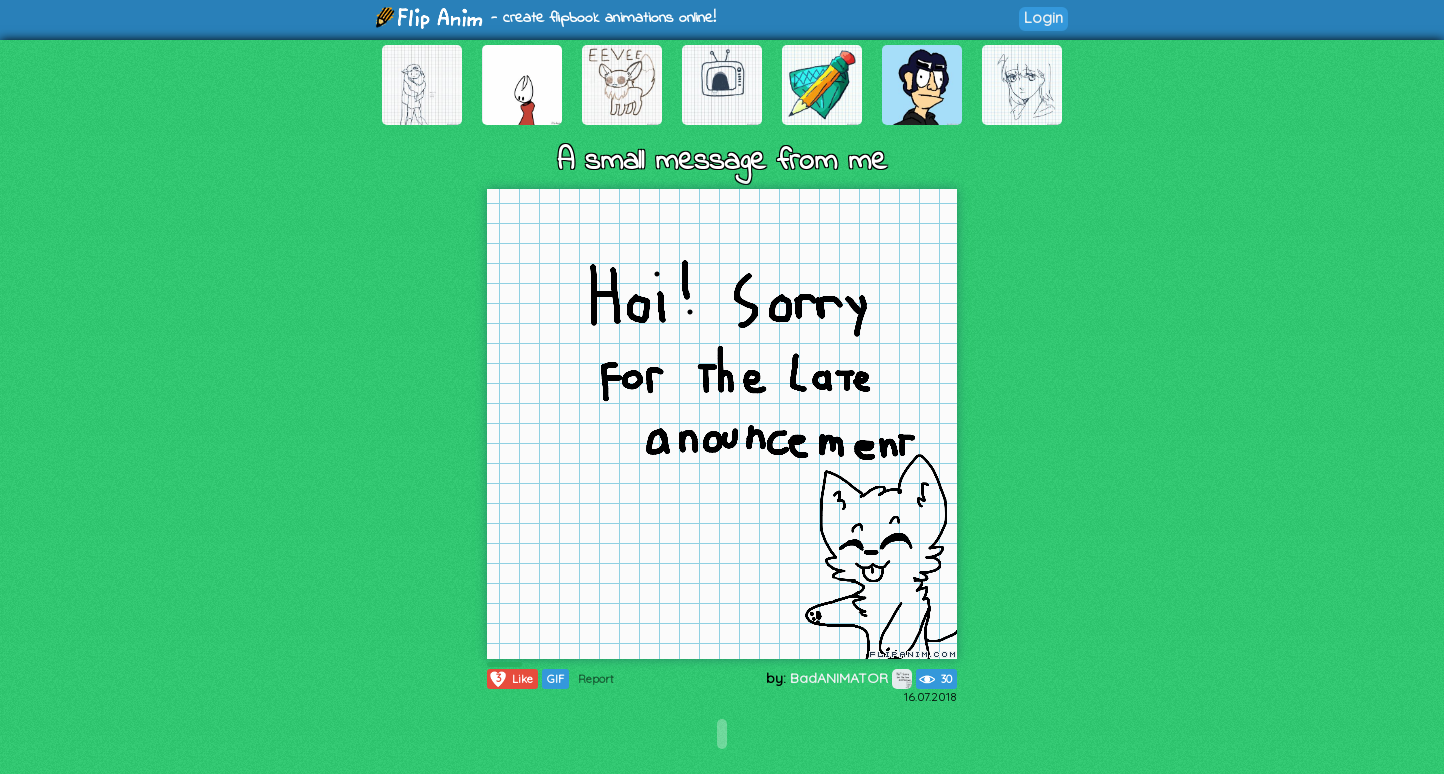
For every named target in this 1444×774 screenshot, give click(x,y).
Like (510, 679)
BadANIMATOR (851, 678)
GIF (555, 679)
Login (1043, 17)
